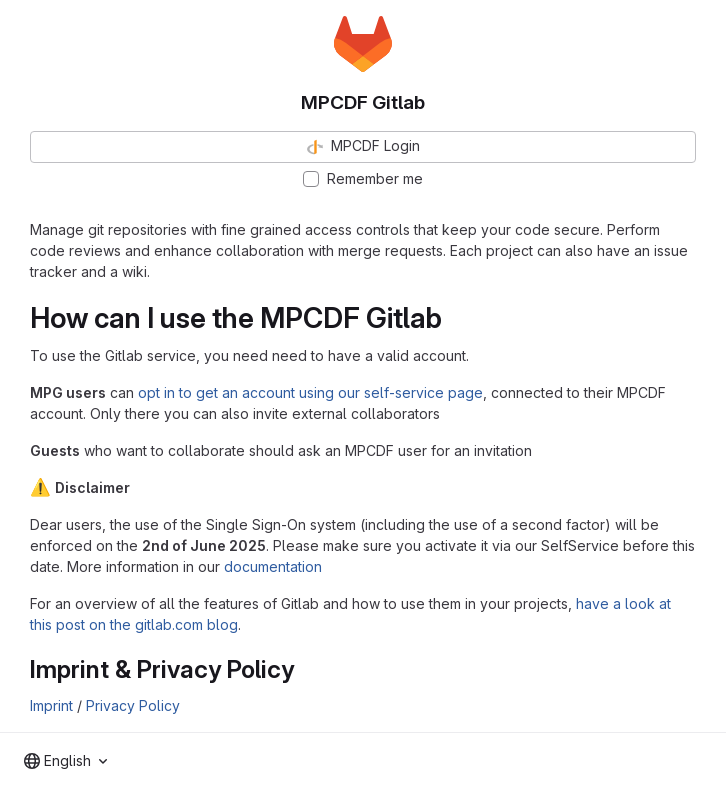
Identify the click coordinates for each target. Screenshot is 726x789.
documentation (273, 566)
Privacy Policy (133, 705)
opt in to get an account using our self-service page (310, 392)
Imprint (51, 705)
